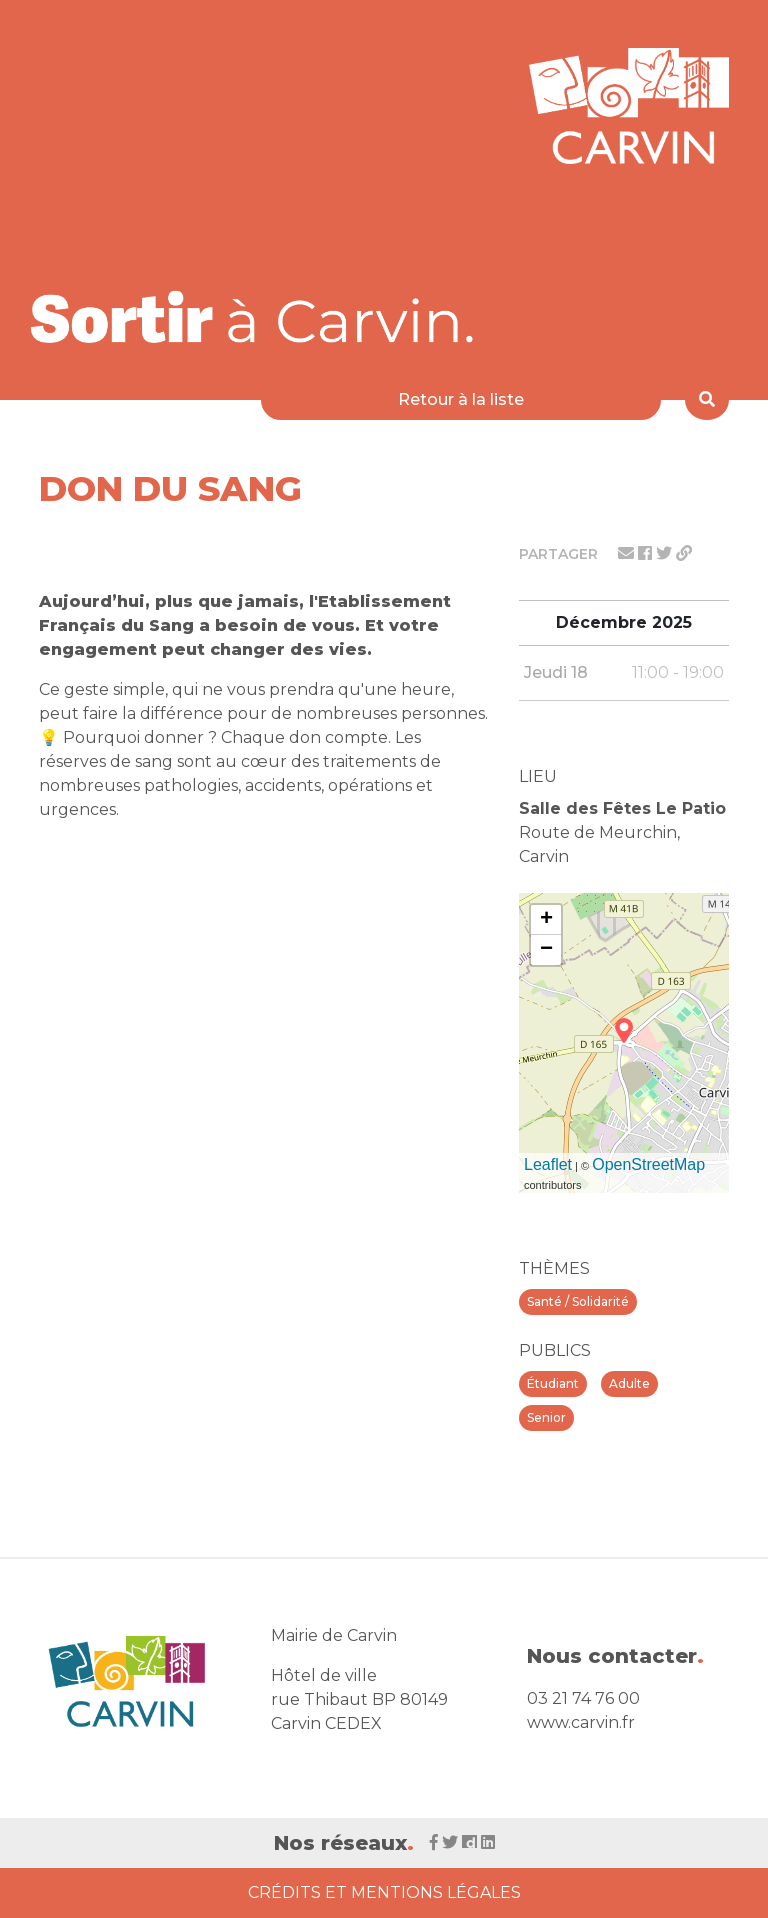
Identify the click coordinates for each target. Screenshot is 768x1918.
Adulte (629, 1383)
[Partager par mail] (628, 553)
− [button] (546, 950)
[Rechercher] (707, 400)
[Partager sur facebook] (647, 553)
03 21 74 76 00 (583, 1698)
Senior (546, 1417)
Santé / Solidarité (578, 1301)
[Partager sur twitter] (666, 553)
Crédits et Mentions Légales (384, 1892)
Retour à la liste (461, 399)
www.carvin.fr (581, 1722)
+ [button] (546, 920)
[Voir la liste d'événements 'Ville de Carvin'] (259, 316)
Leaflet (548, 1164)
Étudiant (553, 1383)
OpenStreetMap (648, 1164)
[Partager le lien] (684, 553)
